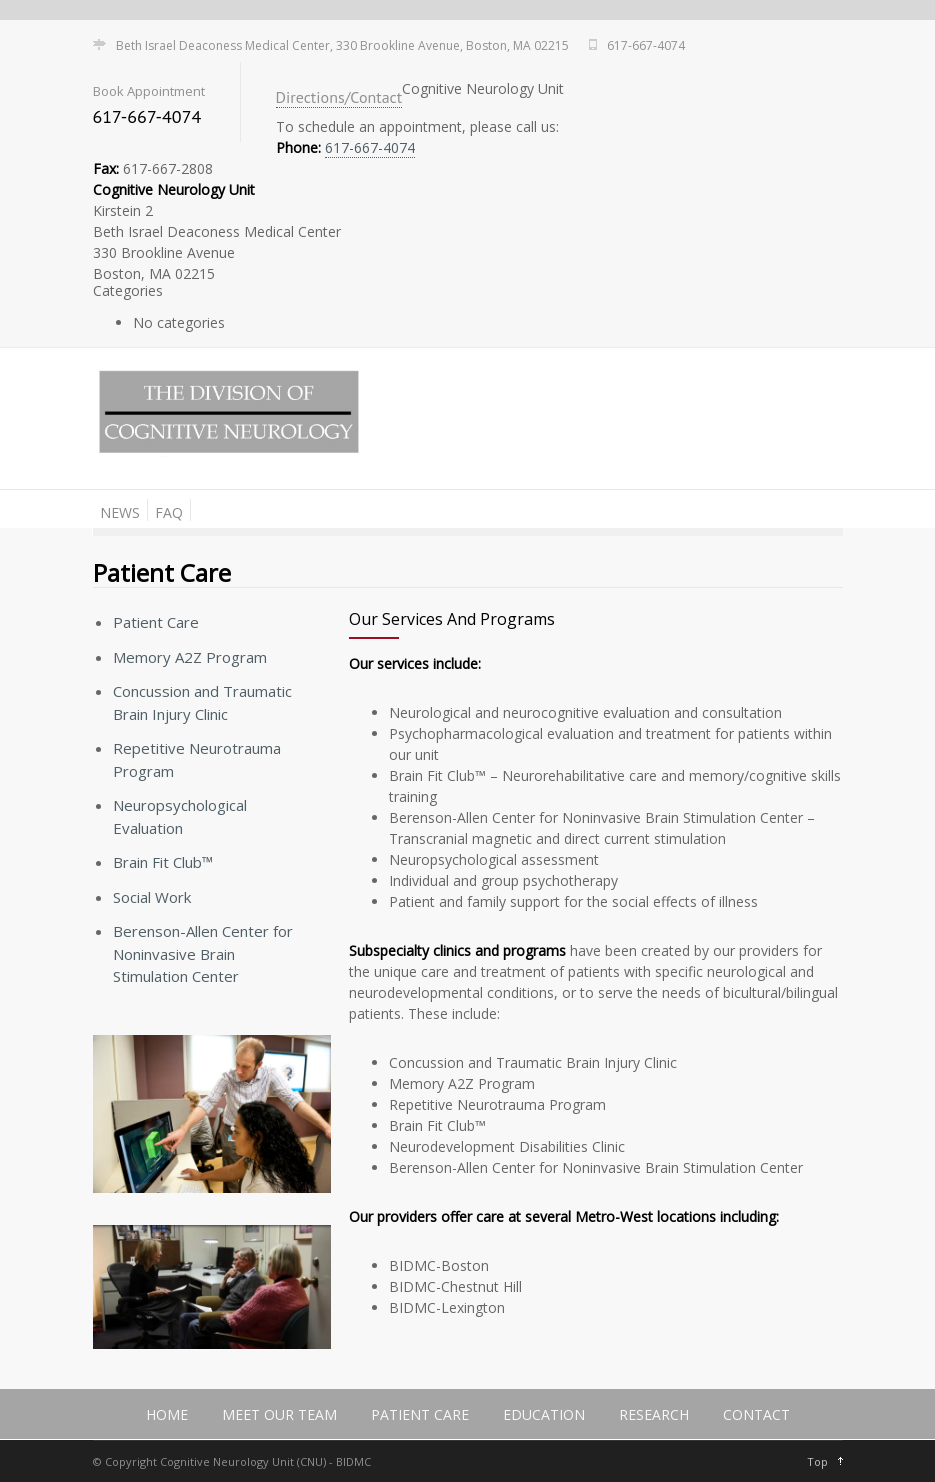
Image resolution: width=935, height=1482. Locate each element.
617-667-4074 (370, 147)
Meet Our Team (279, 1414)
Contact (756, 1414)
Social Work (152, 897)
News (120, 512)
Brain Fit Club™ (163, 862)
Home (167, 1414)
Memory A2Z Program (190, 657)
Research (654, 1414)
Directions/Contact (339, 97)
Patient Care (156, 622)
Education (544, 1414)
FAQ (169, 512)
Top (817, 1461)
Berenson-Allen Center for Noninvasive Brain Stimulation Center (203, 953)
